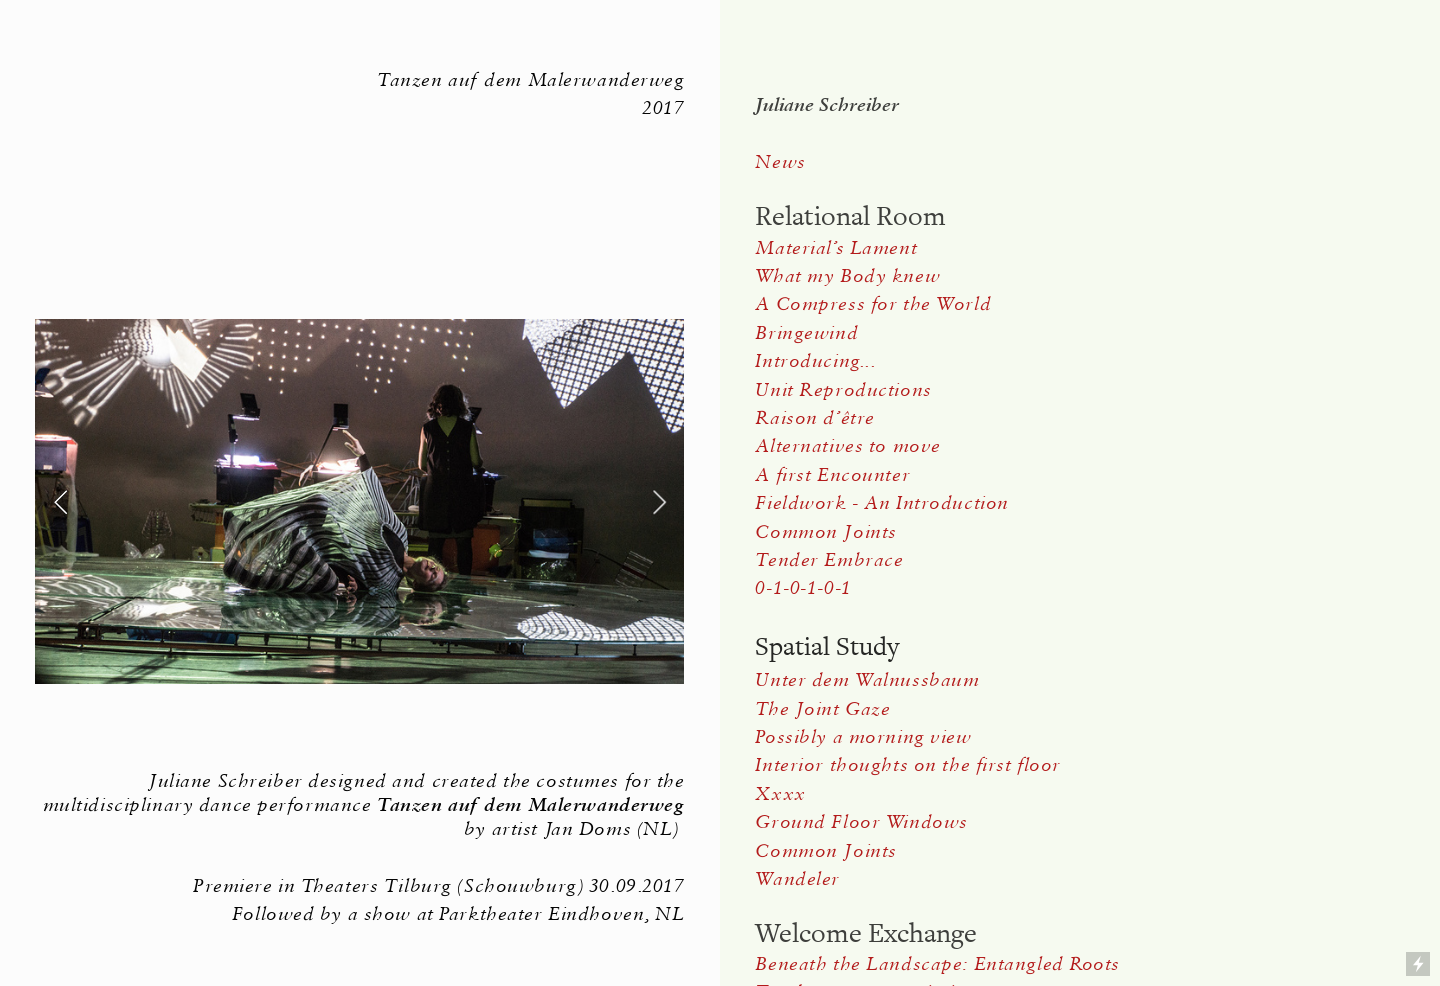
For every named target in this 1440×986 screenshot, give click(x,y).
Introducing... (815, 360)
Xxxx (780, 793)
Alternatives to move (847, 445)
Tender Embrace (829, 559)
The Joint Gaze (822, 708)
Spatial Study (827, 646)
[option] (359, 501)
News (780, 161)
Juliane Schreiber (827, 104)
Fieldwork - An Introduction (881, 502)
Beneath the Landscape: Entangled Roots (937, 963)
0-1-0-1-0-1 (803, 587)
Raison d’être (814, 417)
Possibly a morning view (863, 736)
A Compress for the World (873, 303)
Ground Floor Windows (861, 821)
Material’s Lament (836, 247)
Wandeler (797, 878)
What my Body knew (847, 275)
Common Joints (825, 531)
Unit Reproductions (843, 389)
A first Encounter (832, 474)
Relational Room (850, 216)
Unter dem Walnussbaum (870, 679)
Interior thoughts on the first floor (907, 764)
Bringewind (806, 332)
